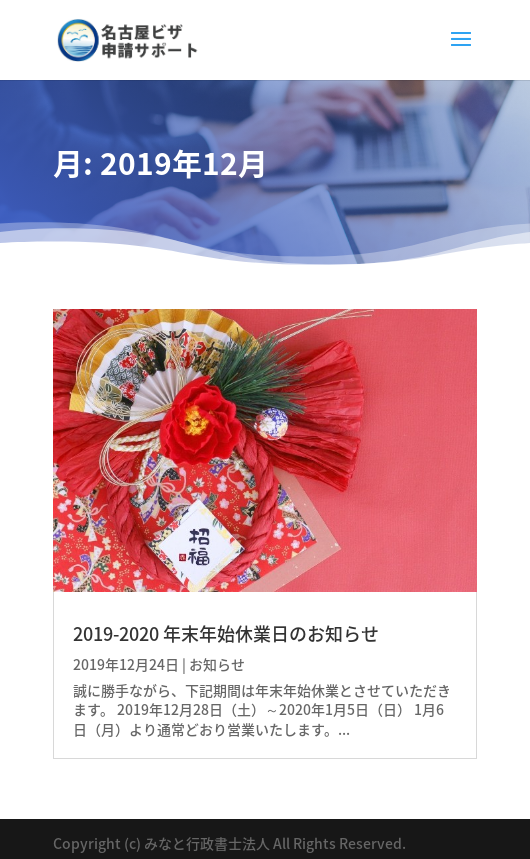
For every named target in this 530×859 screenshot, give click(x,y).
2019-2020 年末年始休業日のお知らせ (226, 633)
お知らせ (217, 664)
